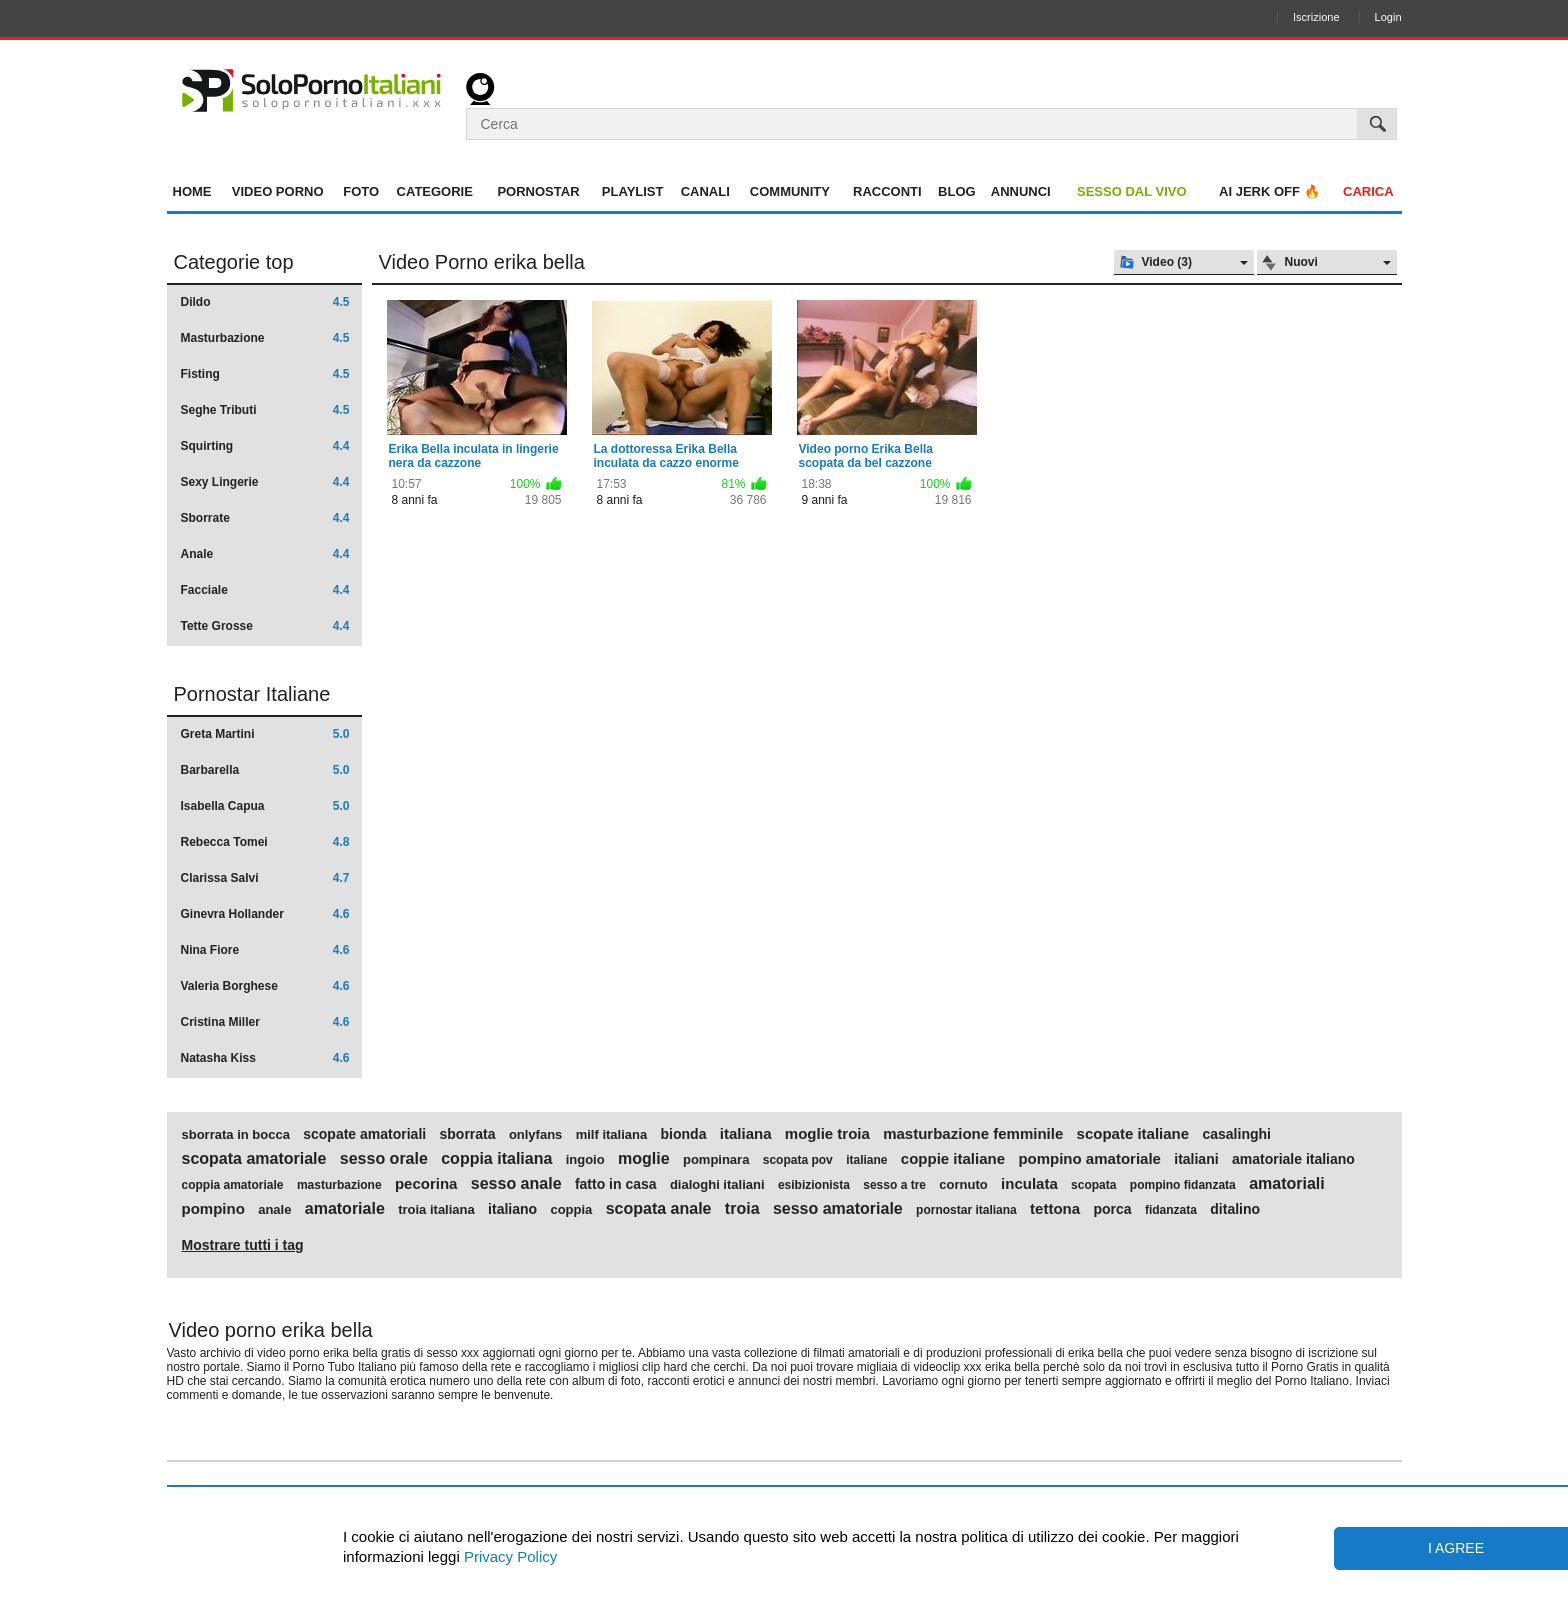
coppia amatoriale (233, 1185)
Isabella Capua (265, 806)
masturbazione (339, 1185)
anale (274, 1210)
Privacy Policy (509, 1556)
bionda (684, 1134)
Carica (1368, 191)
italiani (1196, 1159)
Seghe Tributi (265, 410)
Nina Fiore (265, 950)
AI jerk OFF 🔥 (1269, 191)
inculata (1029, 1184)
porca (1112, 1209)
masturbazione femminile (973, 1134)
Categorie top (234, 262)
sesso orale (384, 1159)
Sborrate (265, 518)
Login (1388, 17)
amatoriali (1287, 1184)
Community (790, 191)
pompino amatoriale (1089, 1159)
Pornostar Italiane (252, 694)
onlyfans (535, 1135)
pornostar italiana (966, 1210)
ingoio (585, 1160)
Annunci (1021, 191)
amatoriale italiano (1293, 1159)
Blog (957, 191)
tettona (1055, 1209)
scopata (1093, 1185)
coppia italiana (496, 1159)
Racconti (887, 191)
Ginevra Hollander (265, 914)
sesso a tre (894, 1185)
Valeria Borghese (265, 986)
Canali (705, 191)
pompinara (716, 1160)
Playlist (633, 191)
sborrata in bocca (236, 1135)
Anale (265, 554)
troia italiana (436, 1210)
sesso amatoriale (838, 1209)
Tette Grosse (265, 626)
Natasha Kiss (265, 1058)
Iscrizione (1316, 17)
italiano (512, 1209)
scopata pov (798, 1160)
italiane (866, 1160)
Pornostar (538, 191)
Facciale (265, 590)
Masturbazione (265, 338)
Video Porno (278, 191)
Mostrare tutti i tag (243, 1245)
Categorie (435, 191)
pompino (213, 1209)
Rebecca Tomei (265, 842)
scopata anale (659, 1209)
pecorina (426, 1184)
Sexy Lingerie (265, 482)
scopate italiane (1133, 1134)
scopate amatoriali (364, 1134)
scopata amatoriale (254, 1159)
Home (192, 191)
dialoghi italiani (717, 1185)
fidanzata (1171, 1210)
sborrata (468, 1134)
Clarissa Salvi (265, 878)
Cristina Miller (265, 1022)
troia (742, 1209)
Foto (361, 191)
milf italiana (612, 1135)
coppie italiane (953, 1159)
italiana (746, 1134)
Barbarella (265, 770)
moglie (644, 1159)
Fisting (265, 374)
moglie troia (827, 1134)
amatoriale (345, 1209)
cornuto (963, 1185)
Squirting (265, 446)
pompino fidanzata (1183, 1185)
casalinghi (1236, 1134)
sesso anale (516, 1184)
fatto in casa (616, 1184)
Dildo (265, 302)
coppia (571, 1210)
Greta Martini (265, 734)
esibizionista (814, 1185)
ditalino (1235, 1209)
